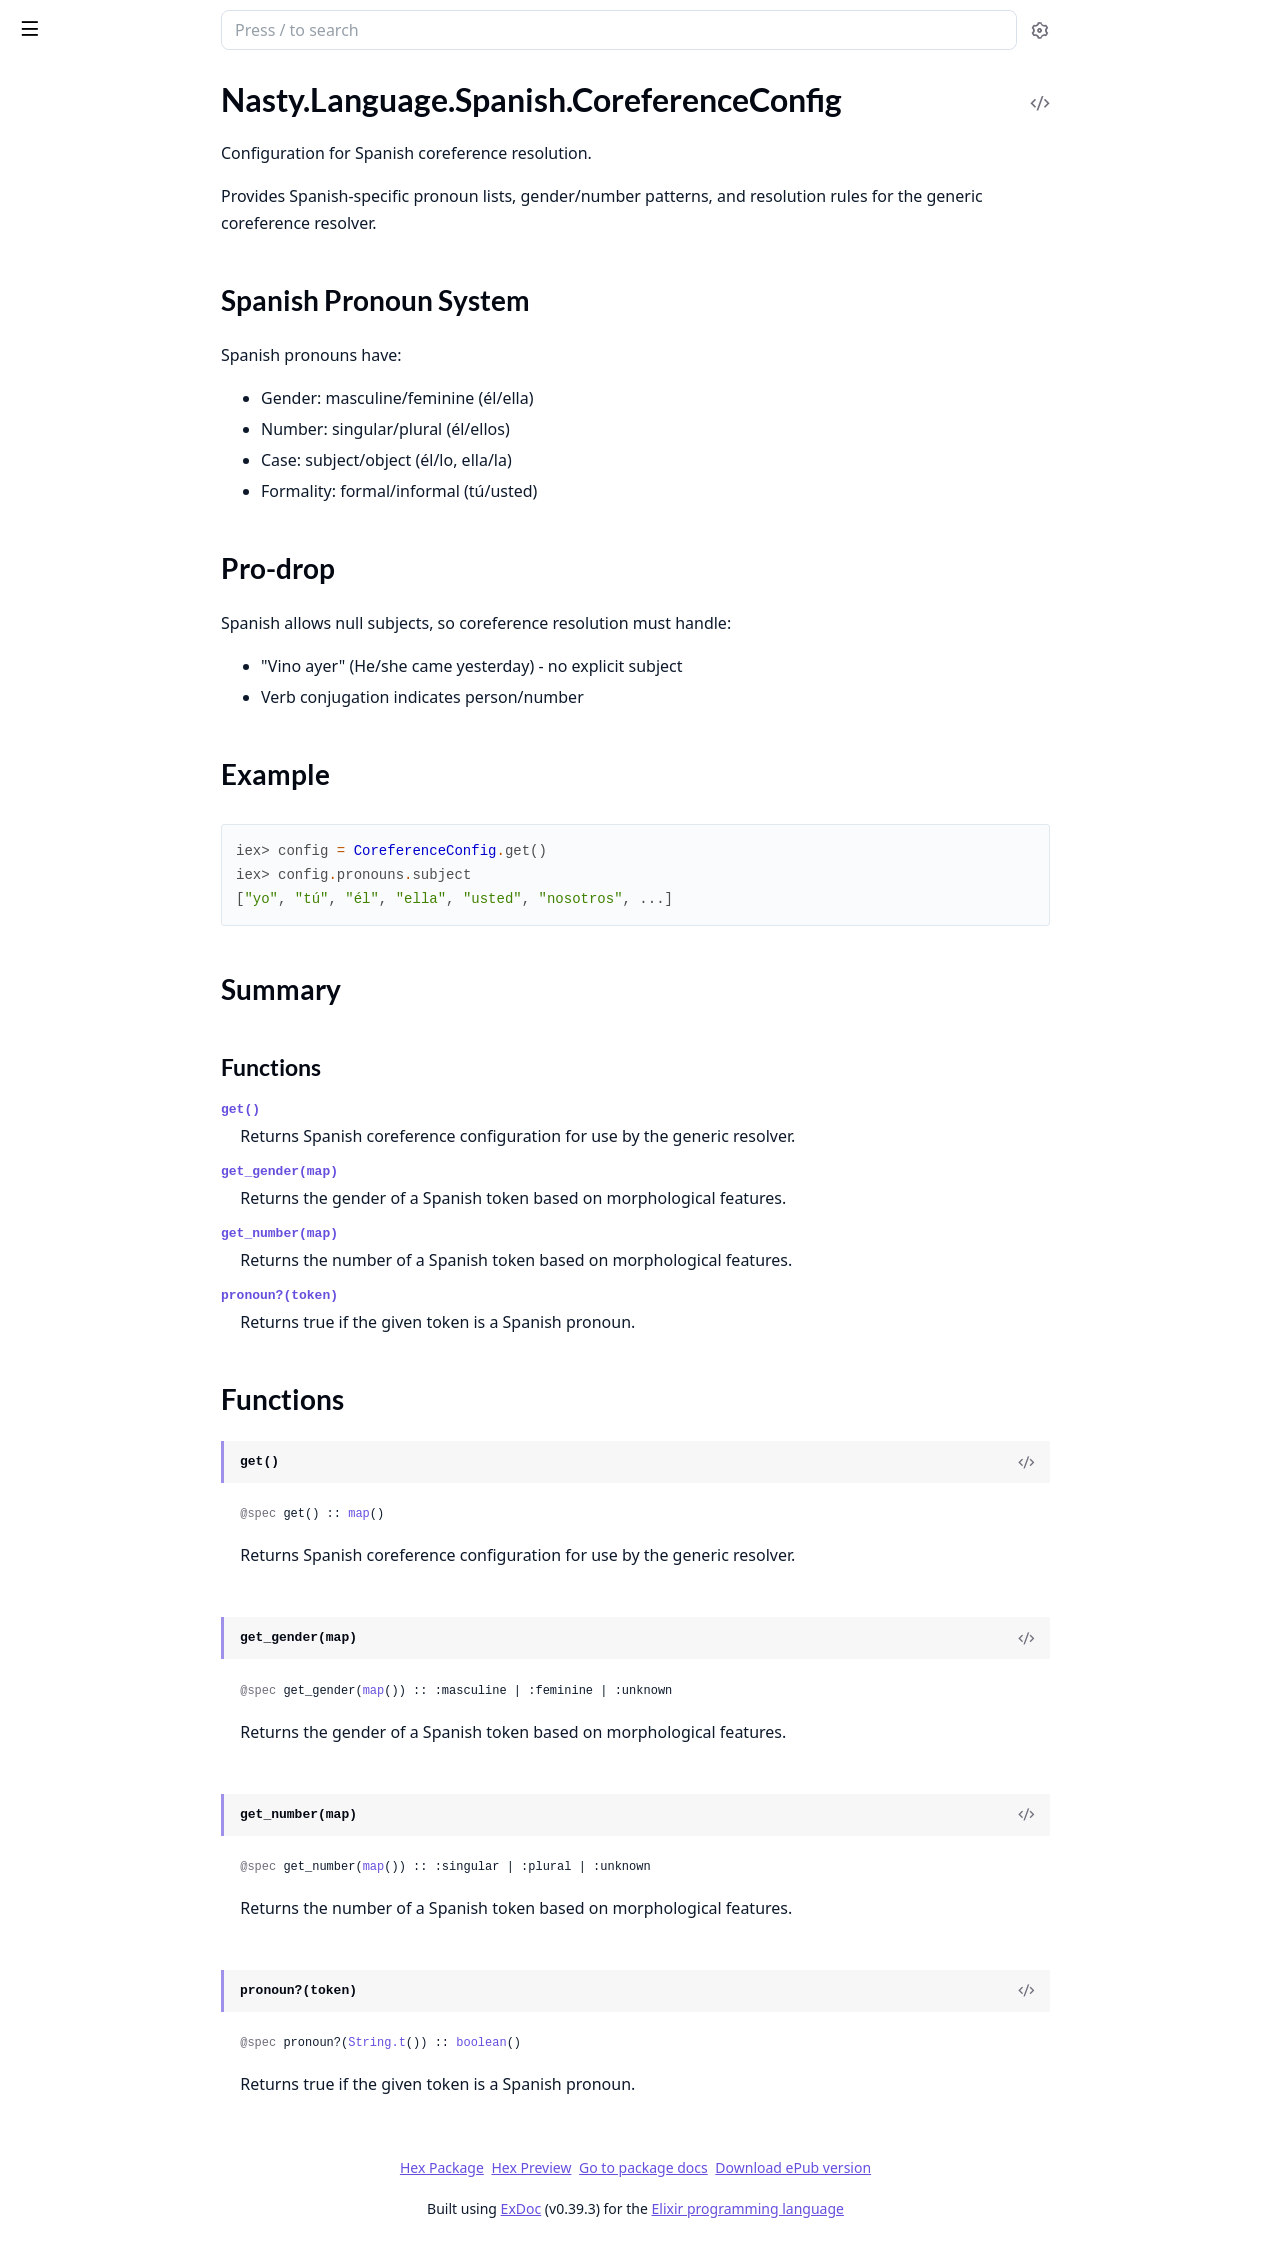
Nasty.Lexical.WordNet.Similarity (127, 831)
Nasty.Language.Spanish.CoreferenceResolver (142, 276)
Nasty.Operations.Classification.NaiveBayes (142, 1309)
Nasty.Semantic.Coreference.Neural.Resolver (142, 1756)
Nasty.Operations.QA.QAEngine (125, 1390)
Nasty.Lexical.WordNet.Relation (123, 804)
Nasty (96, 22)
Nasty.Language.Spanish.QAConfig (133, 465)
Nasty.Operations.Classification (123, 1282)
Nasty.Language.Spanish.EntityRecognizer (142, 330)
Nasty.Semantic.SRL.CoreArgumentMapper (142, 2026)
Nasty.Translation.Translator (110, 1063)
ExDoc (670, 2208)
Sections (64, 192)
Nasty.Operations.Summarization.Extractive (142, 1498)
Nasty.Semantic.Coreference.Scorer (134, 1891)
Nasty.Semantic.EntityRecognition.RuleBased (142, 1972)
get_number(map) (429, 1233)
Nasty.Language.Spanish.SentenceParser (142, 573)
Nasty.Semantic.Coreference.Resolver (142, 1864)
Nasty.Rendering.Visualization (117, 1213)
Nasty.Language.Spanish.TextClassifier (142, 627)
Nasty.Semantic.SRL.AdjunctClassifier (142, 1999)
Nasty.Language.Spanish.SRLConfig (134, 519)
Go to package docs (793, 2168)
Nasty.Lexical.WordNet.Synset (117, 885)
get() (390, 1109)
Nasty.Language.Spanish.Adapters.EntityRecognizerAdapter (142, 103)
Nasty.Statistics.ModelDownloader (134, 2230)
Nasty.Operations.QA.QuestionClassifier (142, 1417)
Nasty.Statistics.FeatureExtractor (127, 2203)
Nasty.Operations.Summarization (128, 1444)
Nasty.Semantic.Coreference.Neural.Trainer (142, 1837)
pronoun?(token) (429, 1295)
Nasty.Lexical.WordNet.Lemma (119, 750)
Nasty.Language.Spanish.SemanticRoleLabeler (142, 546)
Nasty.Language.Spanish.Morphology (141, 384)
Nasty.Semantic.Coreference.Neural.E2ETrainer (142, 1675)
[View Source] (1176, 1462)
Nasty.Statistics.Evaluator (102, 2176)
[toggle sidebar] (273, 28)
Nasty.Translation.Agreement (114, 982)
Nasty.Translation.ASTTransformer (132, 955)
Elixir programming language (897, 2208)
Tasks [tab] (219, 85)
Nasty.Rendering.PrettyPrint (112, 1159)
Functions (69, 240)
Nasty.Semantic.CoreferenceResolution (142, 1918)
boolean (631, 2043)
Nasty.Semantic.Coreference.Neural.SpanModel (142, 1810)
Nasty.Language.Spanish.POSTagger (136, 411)
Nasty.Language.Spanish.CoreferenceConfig (142, 157)
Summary (67, 216)
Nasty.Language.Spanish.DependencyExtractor (142, 303)
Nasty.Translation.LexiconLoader (126, 1009)
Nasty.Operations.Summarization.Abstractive (142, 1471)
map (509, 1514)
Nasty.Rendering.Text (86, 1186)
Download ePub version (943, 2167)
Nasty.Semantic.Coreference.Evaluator (142, 1594)
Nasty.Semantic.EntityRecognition (131, 1945)
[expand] (280, 107)
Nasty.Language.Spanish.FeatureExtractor (142, 357)
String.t (527, 2043)
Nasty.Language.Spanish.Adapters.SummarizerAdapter (142, 130)
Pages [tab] (36, 85)
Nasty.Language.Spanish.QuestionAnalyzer (142, 492)
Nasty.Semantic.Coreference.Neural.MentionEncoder (142, 1702)
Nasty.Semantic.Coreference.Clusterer (142, 1567)
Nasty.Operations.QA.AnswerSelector (142, 1336)
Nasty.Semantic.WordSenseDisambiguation (142, 2107)
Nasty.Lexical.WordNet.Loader (118, 777)
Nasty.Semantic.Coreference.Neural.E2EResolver (142, 1648)
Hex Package (591, 2167)
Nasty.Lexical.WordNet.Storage (121, 858)
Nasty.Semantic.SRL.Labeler (108, 2053)
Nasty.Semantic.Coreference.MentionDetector (142, 1621)
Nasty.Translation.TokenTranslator (131, 1036)
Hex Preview (681, 2167)
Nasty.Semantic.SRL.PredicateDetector (142, 2080)
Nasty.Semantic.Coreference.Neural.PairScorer (142, 1729)
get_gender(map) (429, 1171)
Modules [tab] (120, 85)
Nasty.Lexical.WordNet (93, 723)
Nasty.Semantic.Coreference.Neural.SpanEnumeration (142, 1783)
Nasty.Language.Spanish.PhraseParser (142, 438)
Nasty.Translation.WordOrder (116, 1090)
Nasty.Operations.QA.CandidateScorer (142, 1363)
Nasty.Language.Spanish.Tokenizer (131, 654)
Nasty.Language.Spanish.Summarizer (139, 600)
